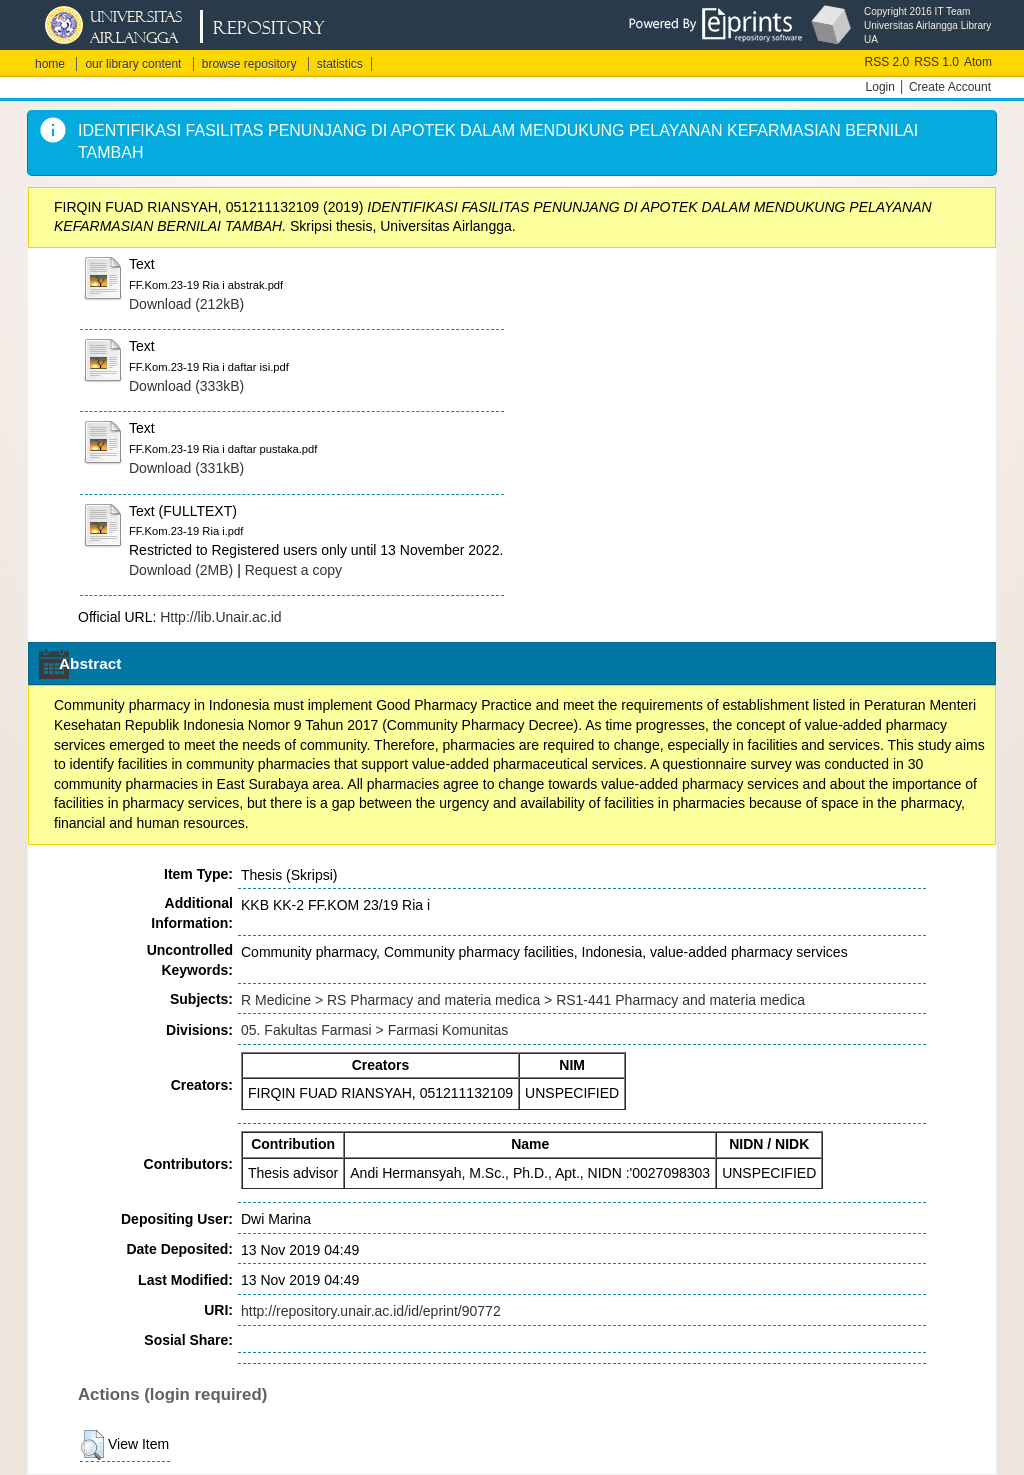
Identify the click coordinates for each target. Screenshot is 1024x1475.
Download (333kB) (186, 386)
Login (880, 87)
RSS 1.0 (936, 62)
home (50, 64)
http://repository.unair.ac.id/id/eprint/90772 (371, 1311)
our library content (133, 64)
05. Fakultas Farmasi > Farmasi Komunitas (374, 1030)
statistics (340, 64)
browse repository (249, 64)
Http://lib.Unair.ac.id (220, 617)
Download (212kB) (186, 304)
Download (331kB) (186, 468)
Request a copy (293, 570)
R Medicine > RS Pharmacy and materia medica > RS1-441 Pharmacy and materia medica (523, 1000)
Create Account (950, 87)
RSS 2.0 (887, 62)
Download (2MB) (181, 570)
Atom (978, 62)
